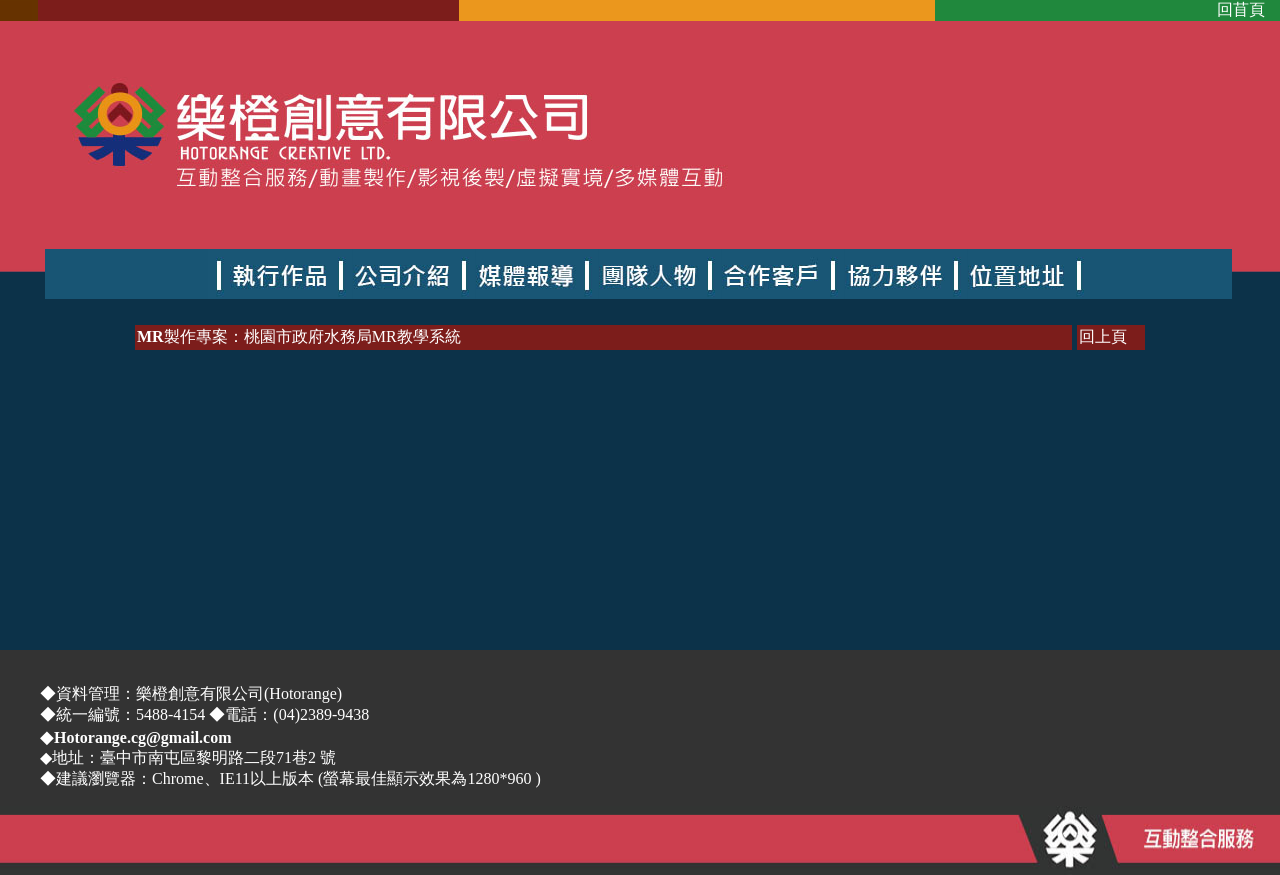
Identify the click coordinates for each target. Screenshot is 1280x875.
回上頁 (1103, 336)
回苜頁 (1241, 9)
